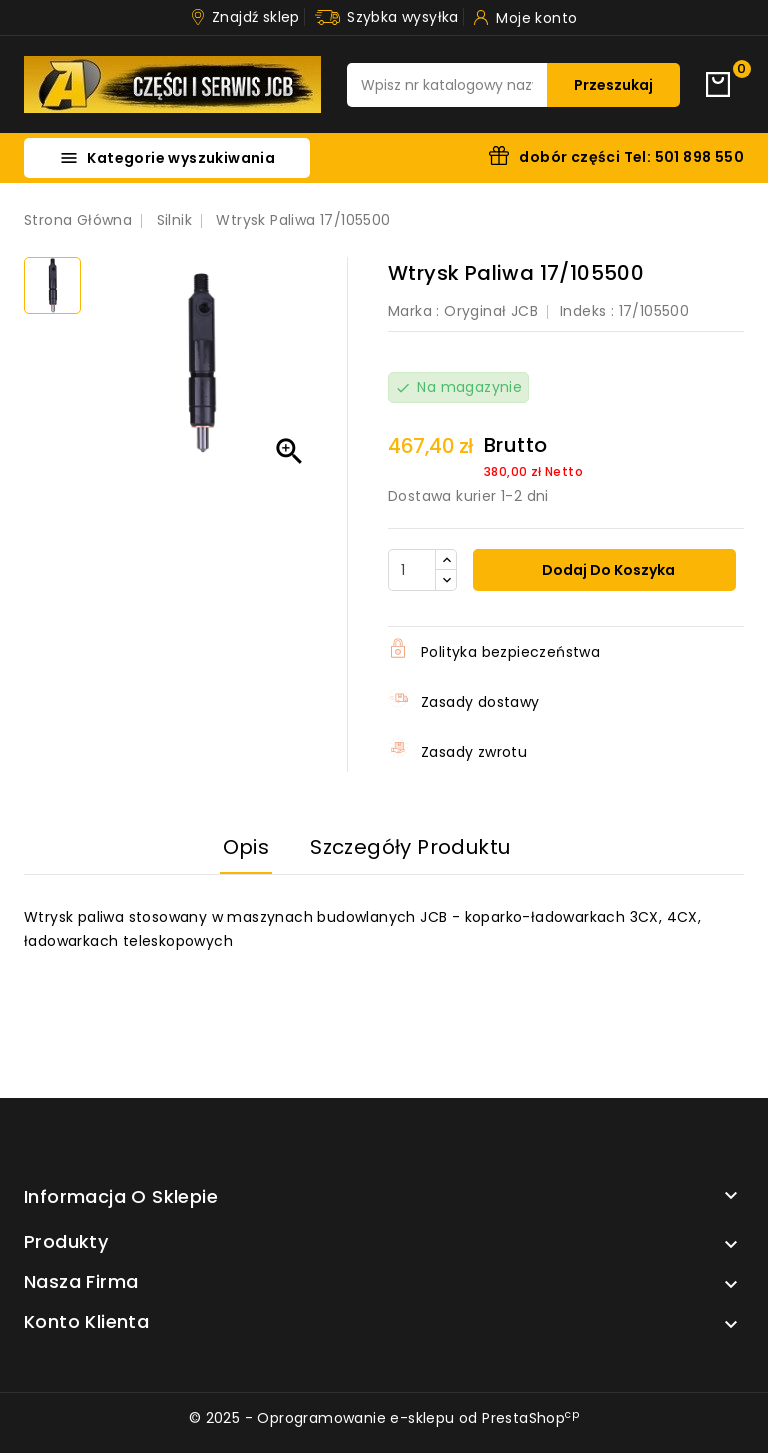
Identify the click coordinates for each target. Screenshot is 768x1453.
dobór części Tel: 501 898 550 (631, 157)
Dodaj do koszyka (607, 570)
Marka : (414, 311)
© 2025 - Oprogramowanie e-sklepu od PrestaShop (384, 1418)
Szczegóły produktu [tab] (410, 847)
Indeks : (587, 311)
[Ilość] (412, 570)
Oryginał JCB (491, 311)
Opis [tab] (246, 847)
